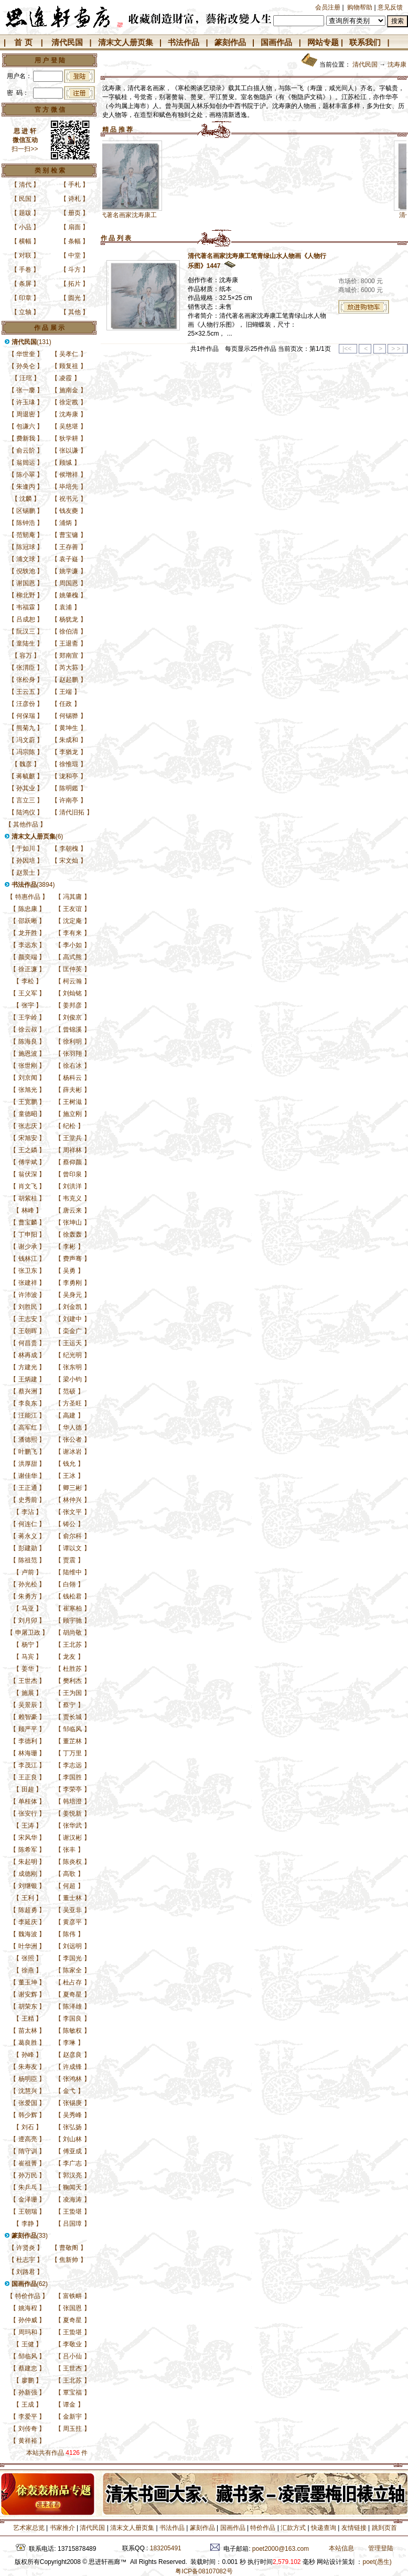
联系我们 (365, 42)
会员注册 (327, 7)
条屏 (25, 283)
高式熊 (72, 957)
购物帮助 (359, 7)
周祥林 (72, 1150)
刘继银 (27, 1886)
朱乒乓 (27, 2187)
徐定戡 (68, 402)
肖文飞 (27, 1186)
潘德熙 (27, 1439)
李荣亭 (72, 1789)
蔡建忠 (27, 2368)
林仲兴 (72, 1500)
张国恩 (72, 2308)
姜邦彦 (72, 1005)
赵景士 (25, 872)
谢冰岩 (72, 1451)
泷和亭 (68, 776)
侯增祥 (68, 474)
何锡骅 (68, 716)
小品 (25, 227)
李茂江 (27, 1765)
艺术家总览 (27, 2527)
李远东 (27, 945)
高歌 (69, 1873)
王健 (28, 2344)
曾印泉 (72, 1174)
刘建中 (72, 1319)
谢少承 (27, 1246)
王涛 (28, 1825)
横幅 (25, 241)
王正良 (27, 1777)
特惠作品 (27, 896)
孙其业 (25, 788)
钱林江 (27, 1258)
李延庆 (27, 1922)
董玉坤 (27, 1982)
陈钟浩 (25, 523)
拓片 (74, 283)
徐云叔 (27, 1029)
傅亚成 (72, 2151)
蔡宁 (69, 1705)
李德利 (27, 1741)
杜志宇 (25, 2259)
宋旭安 (27, 1138)
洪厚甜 (27, 1463)
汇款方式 (293, 2527)
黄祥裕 (27, 2440)
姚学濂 (68, 571)
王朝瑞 (27, 2211)
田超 (28, 1789)
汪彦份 (25, 703)
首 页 (23, 42)
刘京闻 (27, 1077)
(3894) (33, 884)
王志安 (27, 1319)
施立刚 (72, 1114)
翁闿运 (25, 462)
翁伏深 (27, 1174)
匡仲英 (72, 969)
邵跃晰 (27, 921)
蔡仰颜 (72, 1162)
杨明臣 (27, 2079)
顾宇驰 (72, 1620)
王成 (28, 2404)
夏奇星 (72, 1994)
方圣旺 (72, 1403)
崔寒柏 (72, 1608)
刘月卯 (27, 1620)
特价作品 (27, 2296)
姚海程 (27, 2308)
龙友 (69, 1656)
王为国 (72, 1693)
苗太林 (27, 2030)
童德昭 (27, 1114)
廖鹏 (28, 2380)
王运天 (72, 1343)
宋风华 (27, 1837)
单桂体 (27, 1801)
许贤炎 (25, 2247)
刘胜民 (27, 1307)
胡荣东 (27, 2006)
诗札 (74, 198)
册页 (74, 213)
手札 (74, 184)
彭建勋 (27, 1548)
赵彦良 (72, 2054)
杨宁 (28, 1644)
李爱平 (27, 2416)
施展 (28, 1693)
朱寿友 (27, 2066)
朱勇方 (27, 1596)
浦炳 (65, 523)
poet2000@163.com (280, 2548)
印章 (25, 298)
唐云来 (72, 1210)
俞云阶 (25, 450)
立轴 (25, 312)
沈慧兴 (27, 2091)
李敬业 (72, 2344)
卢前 (28, 1572)
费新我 (25, 438)
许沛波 (27, 1294)
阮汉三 (25, 631)
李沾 (28, 1512)
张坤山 (72, 1222)
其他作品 (25, 824)
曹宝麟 (27, 1222)
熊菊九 (25, 728)
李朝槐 (68, 848)
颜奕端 (27, 957)
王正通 (27, 1487)
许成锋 (72, 2066)
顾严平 (27, 1729)
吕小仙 (72, 2356)
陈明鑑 (68, 788)
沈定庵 (72, 921)
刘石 (28, 2127)
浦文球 (25, 559)
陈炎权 (72, 1861)
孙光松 (27, 1584)
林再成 (27, 1355)
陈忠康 (27, 909)
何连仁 (27, 1524)
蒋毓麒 (25, 776)
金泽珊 (27, 2199)
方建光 (27, 1367)
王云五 (25, 691)
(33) (30, 2235)
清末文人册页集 (125, 42)
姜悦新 (72, 1813)
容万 (25, 655)
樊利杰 (72, 1680)
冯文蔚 (25, 740)
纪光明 (72, 1355)
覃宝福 (72, 2392)
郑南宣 (68, 655)
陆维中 (72, 1572)
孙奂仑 (25, 366)
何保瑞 (25, 716)
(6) (37, 836)
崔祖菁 (27, 2163)
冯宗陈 (25, 752)
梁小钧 (72, 1379)
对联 (25, 255)
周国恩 (68, 583)
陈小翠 (25, 474)
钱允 (69, 1463)
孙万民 (27, 2175)
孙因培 (25, 860)
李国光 (72, 1958)
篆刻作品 (230, 42)
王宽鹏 (27, 1101)
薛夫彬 (72, 1089)
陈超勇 (27, 1910)
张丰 (69, 1849)
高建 (69, 1415)
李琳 (69, 2042)
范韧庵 (25, 535)
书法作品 (183, 42)
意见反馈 (390, 7)
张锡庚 (72, 2103)
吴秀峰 (72, 2115)
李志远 (72, 1765)
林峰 (28, 1210)
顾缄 (65, 462)
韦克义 (72, 1198)
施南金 (68, 390)
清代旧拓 (71, 812)
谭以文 (72, 1548)
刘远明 (72, 1946)
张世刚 (27, 1065)
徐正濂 (27, 969)
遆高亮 (27, 2139)
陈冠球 (25, 547)
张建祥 (27, 1282)
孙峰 (28, 2054)
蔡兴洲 (27, 1391)
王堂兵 (72, 1138)
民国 (25, 198)
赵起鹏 (68, 679)
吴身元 (72, 1294)
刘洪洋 (72, 1186)
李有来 (72, 933)
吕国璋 (72, 2223)
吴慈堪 (68, 426)
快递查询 (323, 2527)
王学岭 (27, 1017)
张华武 (72, 1825)
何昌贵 (27, 1343)
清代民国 (67, 42)
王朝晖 (27, 1331)
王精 (28, 2018)
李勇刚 (72, 1282)
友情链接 (354, 2527)
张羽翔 (72, 1053)
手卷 (25, 269)
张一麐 (25, 390)
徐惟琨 (68, 764)
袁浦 (65, 607)
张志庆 (27, 1126)
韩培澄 (72, 1801)
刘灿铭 (72, 993)
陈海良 (27, 1041)
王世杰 (27, 1680)
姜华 (28, 1668)
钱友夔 (68, 510)
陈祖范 (27, 1560)
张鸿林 (72, 2079)
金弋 (69, 2091)
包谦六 (25, 426)
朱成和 (68, 740)
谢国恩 (25, 583)
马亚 (28, 1608)
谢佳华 (27, 1475)
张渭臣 (25, 667)
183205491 (165, 2548)
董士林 (72, 1898)
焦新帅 (68, 2259)
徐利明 (72, 1041)
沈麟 (25, 498)
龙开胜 (27, 933)
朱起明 (27, 1861)
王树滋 (72, 1101)
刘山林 (72, 2139)
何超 (69, 1886)
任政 (65, 703)
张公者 (72, 1439)
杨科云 (72, 1077)
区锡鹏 (25, 510)
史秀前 (27, 1500)
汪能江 (27, 1415)
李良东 (27, 1403)
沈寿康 (68, 414)
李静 (28, 2223)
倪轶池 (25, 571)
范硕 (69, 1391)
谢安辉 (27, 1994)
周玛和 (27, 2332)
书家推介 (62, 2527)
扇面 (74, 227)
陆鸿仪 (25, 812)
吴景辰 (27, 1705)
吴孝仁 (68, 354)
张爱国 (27, 2103)
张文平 (72, 1512)
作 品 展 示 (49, 327)
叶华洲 (27, 1946)
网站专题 (323, 42)
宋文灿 (68, 860)
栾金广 (72, 1331)
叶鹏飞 (27, 1451)
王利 (28, 1898)
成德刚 (27, 1873)
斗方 (74, 269)
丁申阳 (27, 1234)
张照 (28, 1958)
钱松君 (72, 1596)
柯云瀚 (72, 981)
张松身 (25, 679)
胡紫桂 (27, 1198)
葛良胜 (27, 2042)
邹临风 (72, 1729)
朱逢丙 (25, 486)
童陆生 (25, 643)
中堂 (74, 255)
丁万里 (72, 1753)
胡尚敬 (72, 1632)
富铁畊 (72, 2296)
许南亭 (68, 800)
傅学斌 (27, 1162)
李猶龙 (68, 752)
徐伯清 (68, 631)
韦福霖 (25, 607)
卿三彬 (72, 1487)
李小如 (72, 945)
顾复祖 (68, 366)
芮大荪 (68, 667)
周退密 (25, 414)
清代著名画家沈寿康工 (152, 215)
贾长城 (72, 1717)
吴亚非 (72, 1910)
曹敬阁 (68, 2247)
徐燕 (28, 1970)
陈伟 (69, 1934)
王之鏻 (27, 1150)
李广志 (72, 2163)
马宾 (28, 1656)
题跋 (25, 213)
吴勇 (69, 1270)
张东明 (72, 1367)
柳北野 (25, 595)
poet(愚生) (377, 2562)
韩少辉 (27, 2115)
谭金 (69, 2404)
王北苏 (72, 1644)
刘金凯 (72, 1307)
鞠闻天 (72, 2187)
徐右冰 (72, 1065)
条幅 (74, 241)
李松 (28, 981)
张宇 (28, 1005)
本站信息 (341, 2548)
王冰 (69, 1475)
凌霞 (65, 378)
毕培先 (68, 486)
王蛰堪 (72, 2211)
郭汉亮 (72, 2175)
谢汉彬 (72, 1837)
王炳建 (27, 1379)
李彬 (69, 1246)
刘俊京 (72, 1017)
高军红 (27, 1427)
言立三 (25, 800)
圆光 (74, 298)
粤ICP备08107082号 (203, 2571)
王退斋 (68, 643)
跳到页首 (384, 2527)
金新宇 (72, 2416)
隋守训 (27, 2151)
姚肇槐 (68, 595)
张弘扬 (72, 2127)
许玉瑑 (25, 402)
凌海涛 (72, 2199)
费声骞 (72, 1258)
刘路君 (25, 2272)
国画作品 (276, 42)
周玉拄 (72, 2428)
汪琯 (25, 378)
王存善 (68, 547)
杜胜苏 (72, 1668)
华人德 (72, 1427)
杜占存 (72, 1982)
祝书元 (68, 498)
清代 (25, 184)
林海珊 (27, 1753)
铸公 (69, 1524)
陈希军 (27, 1849)
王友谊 (72, 909)
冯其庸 (72, 896)
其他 (74, 312)
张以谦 (68, 450)
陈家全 (72, 1970)
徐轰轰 (72, 1234)
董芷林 (72, 1741)
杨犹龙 (68, 619)
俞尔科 (72, 1536)
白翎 (69, 1584)
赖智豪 (27, 1717)
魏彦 (25, 764)
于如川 (25, 848)
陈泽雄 (72, 2006)
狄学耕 (68, 438)
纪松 (69, 1126)
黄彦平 (72, 1922)
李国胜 (72, 1777)
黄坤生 (68, 728)
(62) (30, 2284)
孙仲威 (27, 2320)
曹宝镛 (68, 535)
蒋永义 (27, 1536)
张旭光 (27, 1089)
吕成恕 (25, 619)
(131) (31, 342)
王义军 (27, 993)
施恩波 (27, 1053)
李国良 (72, 2018)
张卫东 (27, 1270)
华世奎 (25, 354)
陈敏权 (72, 2030)
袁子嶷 (68, 559)
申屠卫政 (27, 1632)
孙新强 (27, 2392)
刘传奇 (27, 2428)
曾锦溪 (72, 1029)
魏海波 (27, 1934)
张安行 (27, 1813)
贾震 (69, 1560)
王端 (65, 691)
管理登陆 (380, 2548)
